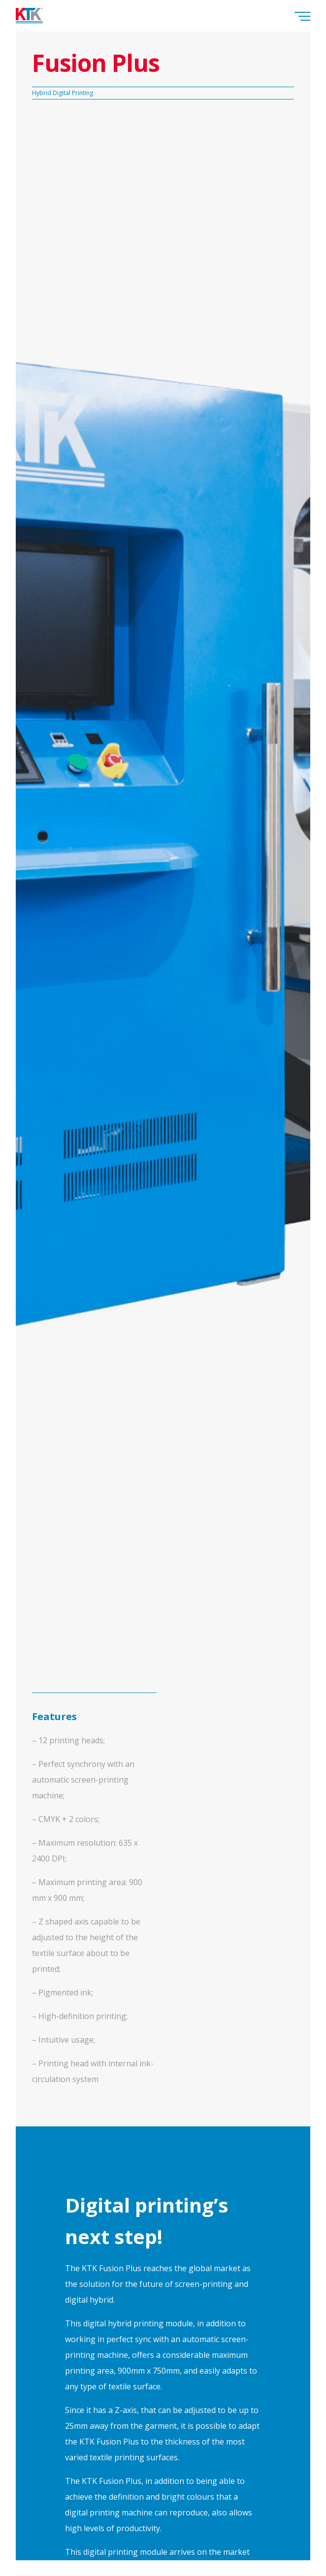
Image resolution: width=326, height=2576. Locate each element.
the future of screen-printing (178, 2284)
